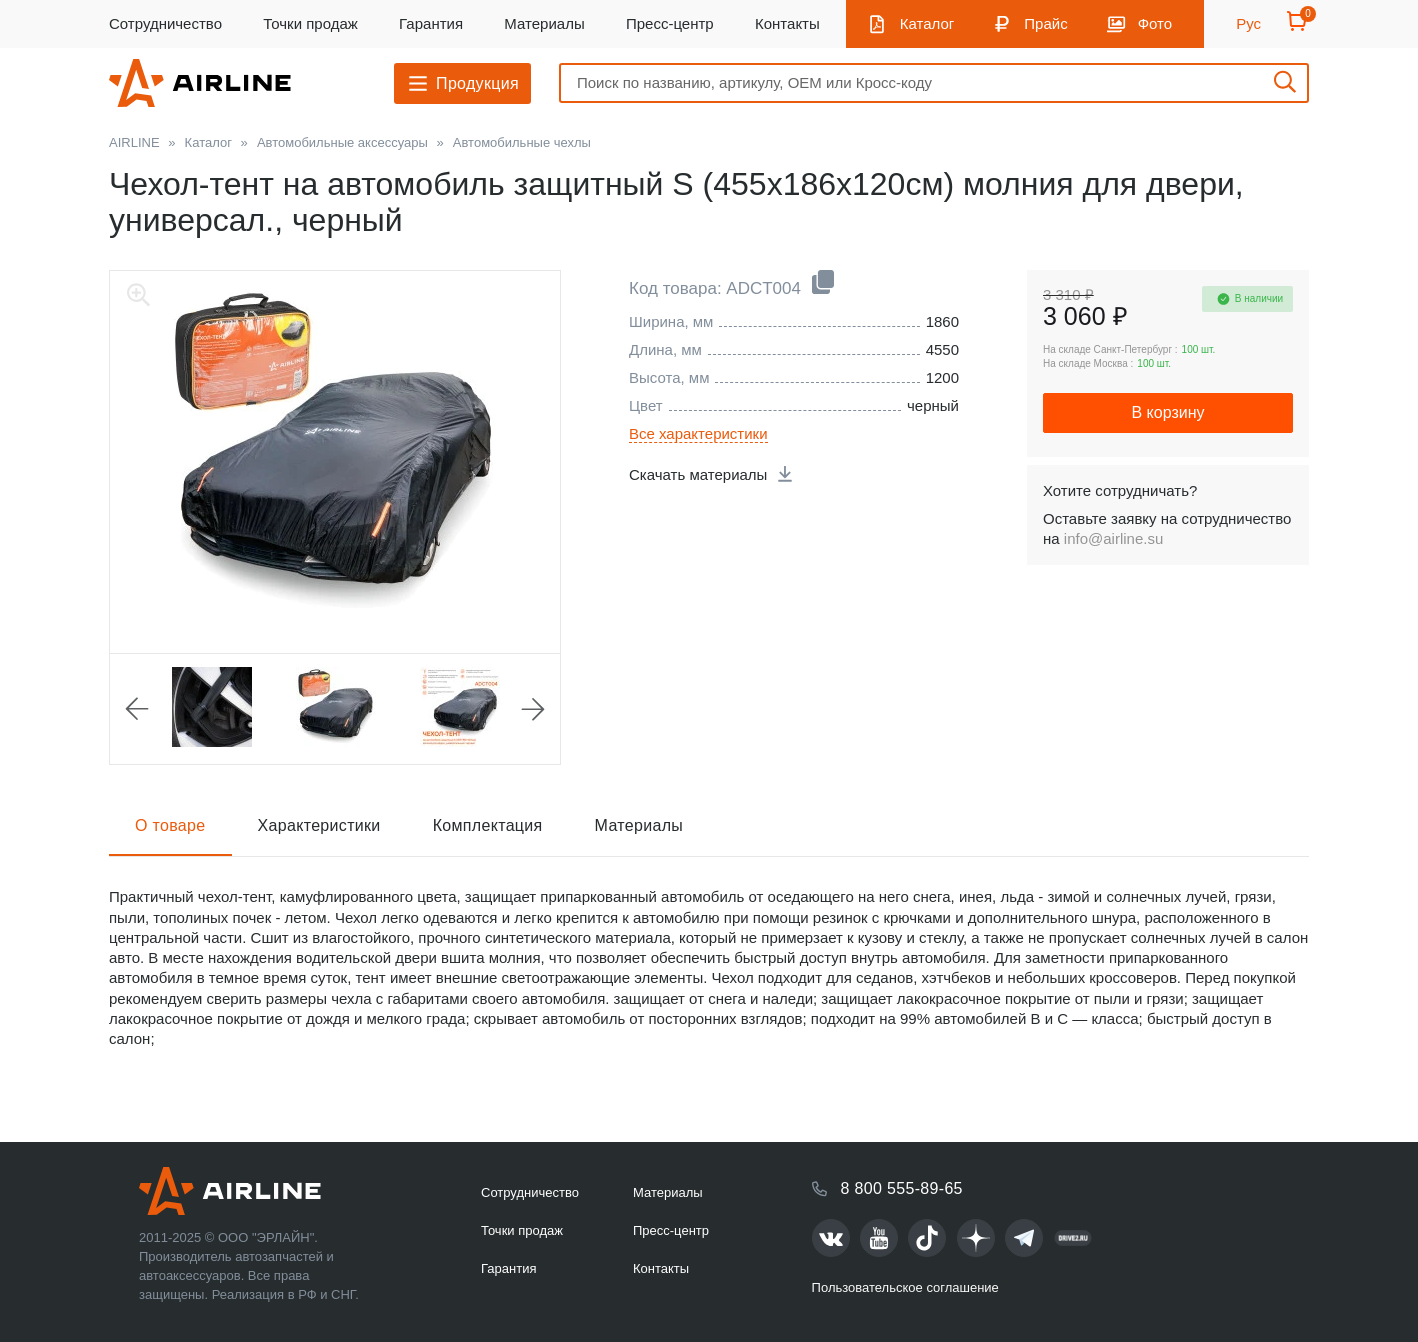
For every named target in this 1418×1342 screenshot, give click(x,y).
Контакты (787, 23)
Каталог (927, 23)
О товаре (170, 825)
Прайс (1045, 23)
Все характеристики (698, 433)
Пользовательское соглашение (905, 1287)
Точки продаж (310, 23)
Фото (1155, 23)
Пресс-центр (670, 23)
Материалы (544, 23)
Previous (137, 709)
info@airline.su (1113, 538)
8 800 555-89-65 (902, 1188)
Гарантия (431, 23)
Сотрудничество (165, 23)
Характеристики (319, 825)
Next (533, 709)
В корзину (1167, 412)
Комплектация (488, 825)
